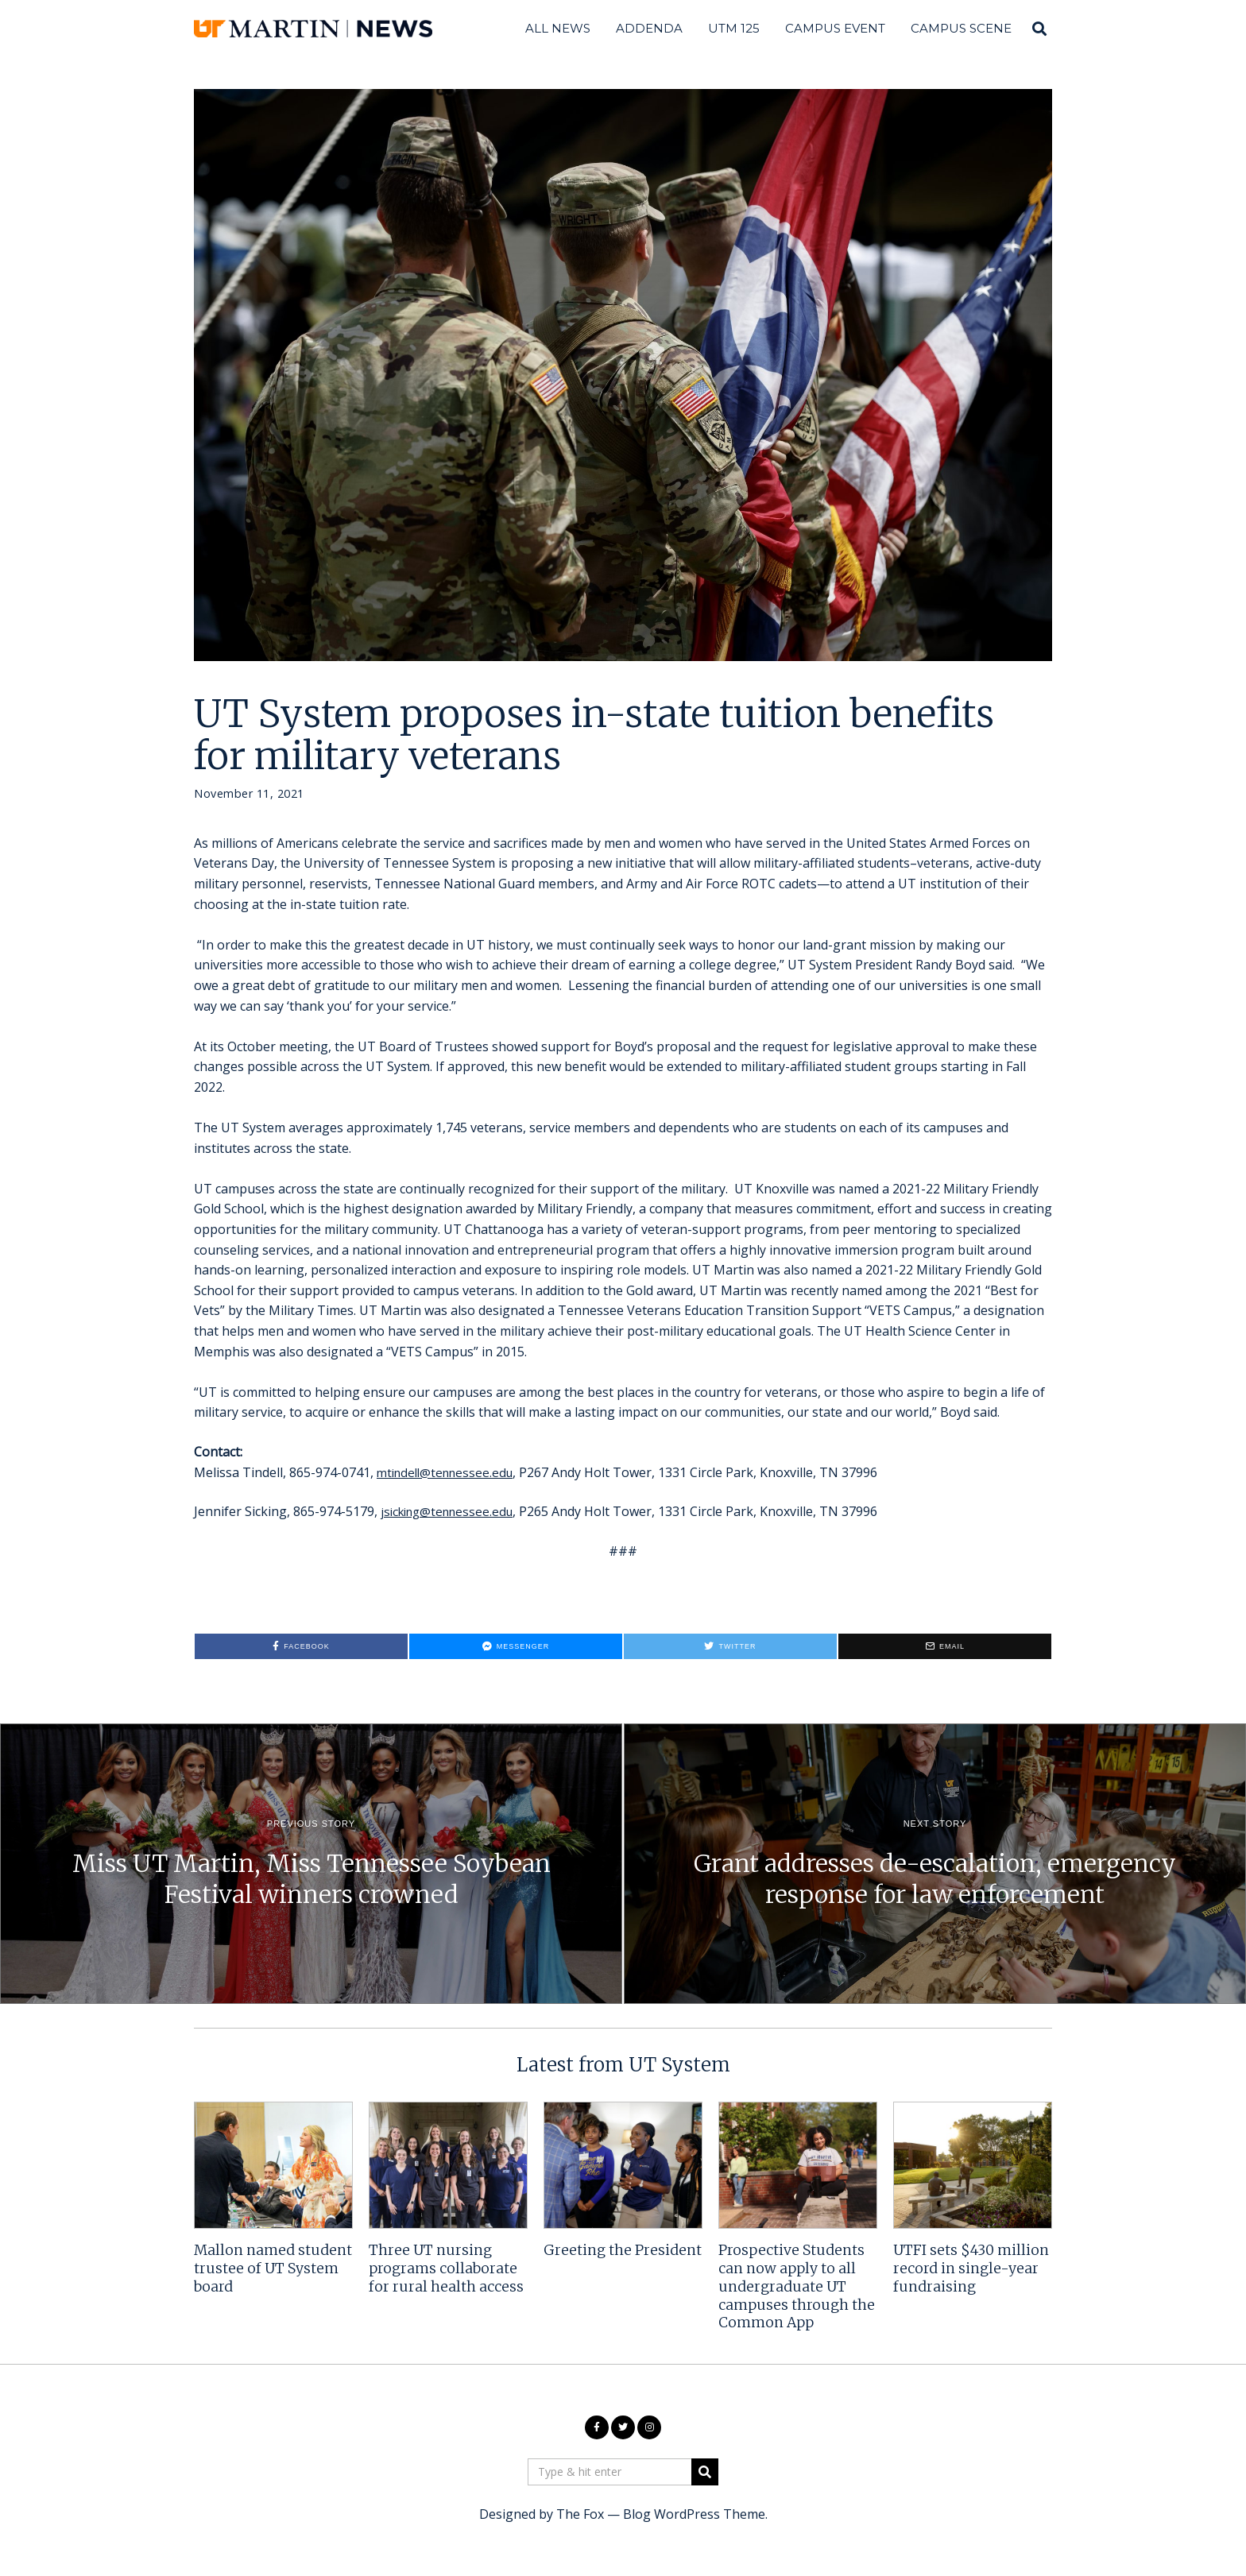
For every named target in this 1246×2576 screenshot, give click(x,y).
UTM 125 (734, 28)
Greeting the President (623, 2250)
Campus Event (835, 28)
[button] (704, 2471)
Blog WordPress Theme (694, 2514)
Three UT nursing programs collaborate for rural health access (446, 2268)
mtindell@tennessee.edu (449, 1472)
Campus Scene (961, 28)
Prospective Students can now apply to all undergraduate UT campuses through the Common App (796, 2286)
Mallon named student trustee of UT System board (273, 2268)
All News (557, 28)
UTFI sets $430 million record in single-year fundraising (971, 2268)
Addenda (649, 28)
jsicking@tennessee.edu (452, 1511)
